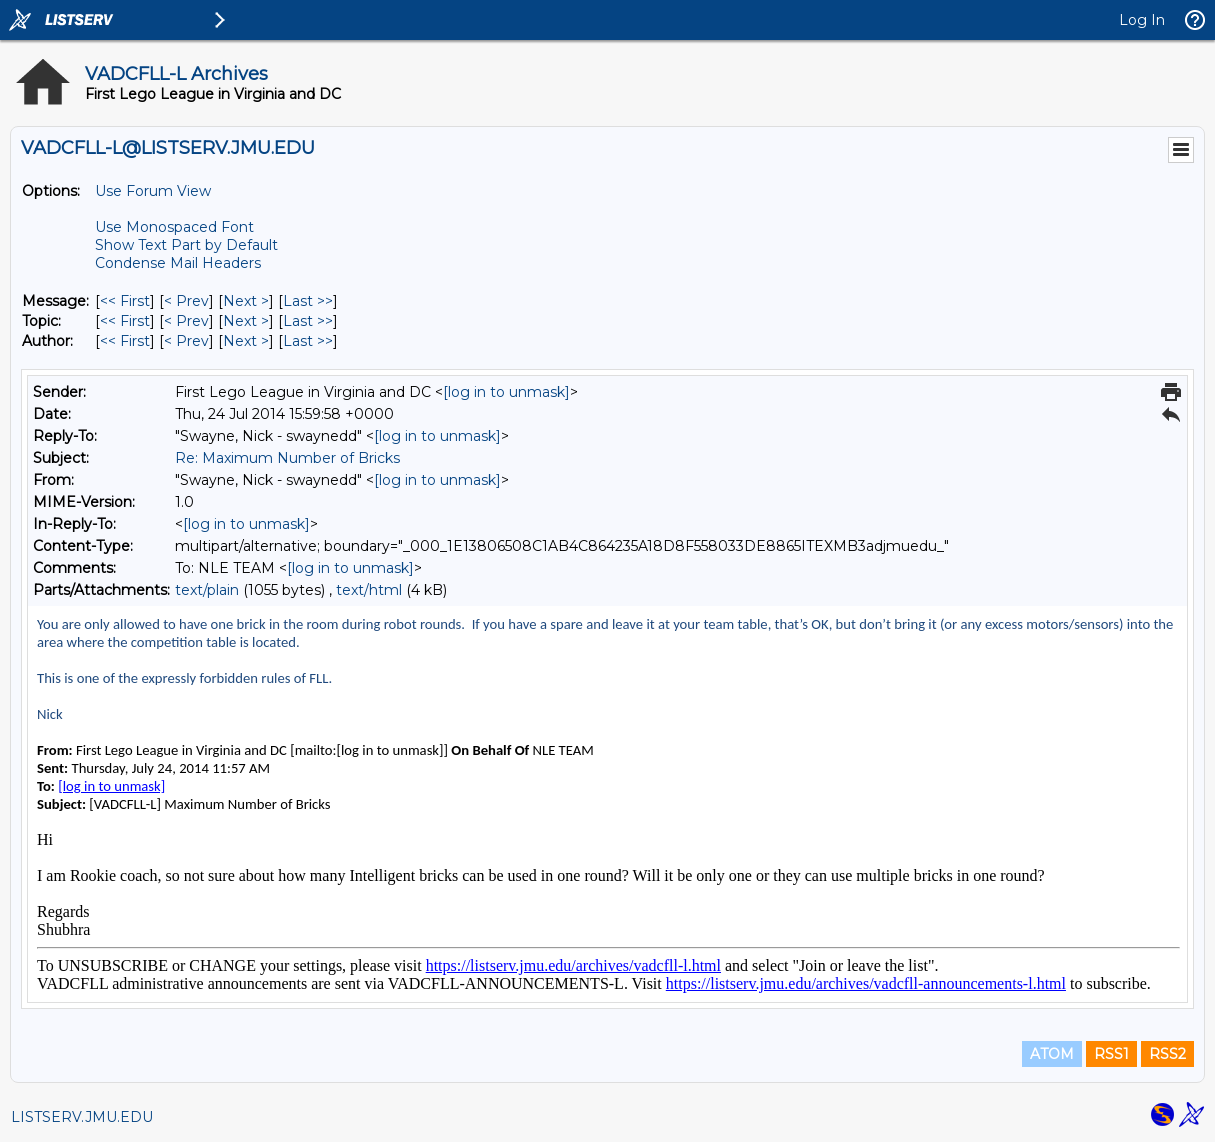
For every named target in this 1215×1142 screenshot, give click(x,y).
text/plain (207, 590)
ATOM (1052, 1054)
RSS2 (1167, 1054)
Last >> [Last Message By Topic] (308, 321)
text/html (369, 590)
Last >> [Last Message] (308, 301)
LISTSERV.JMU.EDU (82, 1117)
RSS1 (1111, 1054)
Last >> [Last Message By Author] (308, 341)
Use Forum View (153, 191)
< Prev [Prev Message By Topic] (186, 321)
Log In (1142, 20)
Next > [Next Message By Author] (246, 341)
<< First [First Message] (125, 301)
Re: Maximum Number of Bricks (287, 458)
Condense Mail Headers (178, 263)
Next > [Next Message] (246, 301)
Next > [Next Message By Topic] (246, 321)
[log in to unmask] (506, 392)
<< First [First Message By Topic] (125, 321)
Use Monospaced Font (174, 227)
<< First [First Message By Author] (125, 341)
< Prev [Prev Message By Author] (186, 341)
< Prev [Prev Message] (186, 301)
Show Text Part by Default (186, 245)
